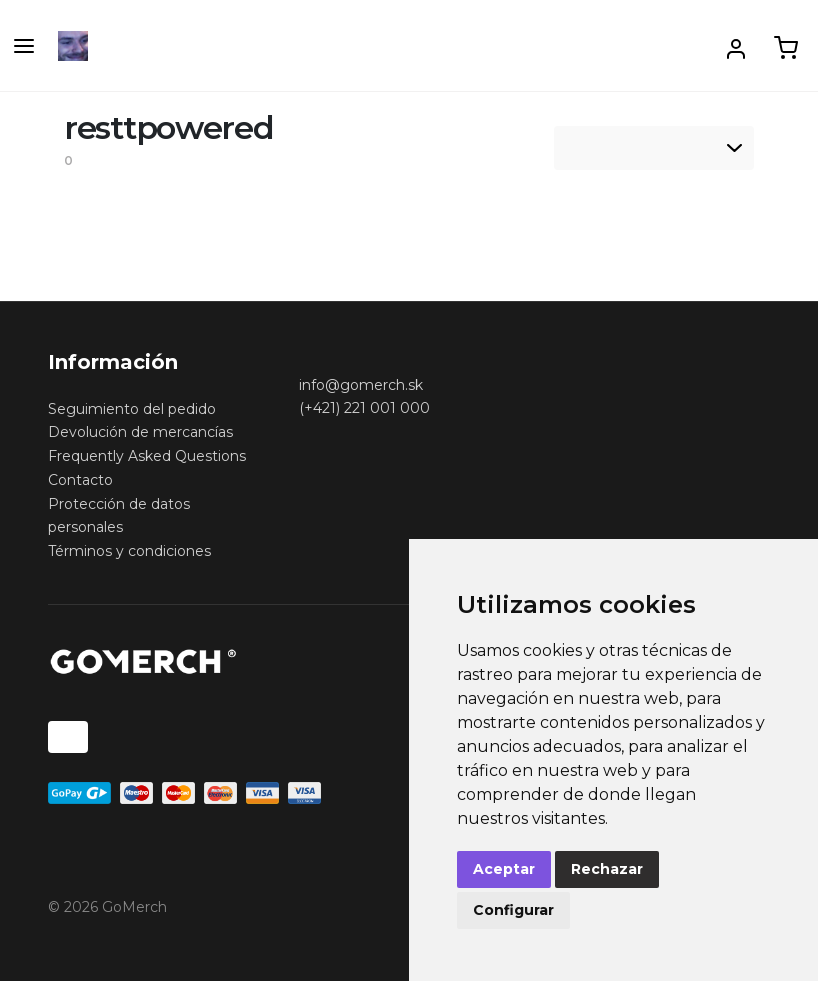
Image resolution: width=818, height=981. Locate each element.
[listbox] (654, 148)
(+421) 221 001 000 (364, 408)
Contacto (80, 480)
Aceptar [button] (504, 869)
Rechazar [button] (607, 869)
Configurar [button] (513, 910)
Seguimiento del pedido (132, 409)
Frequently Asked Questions (147, 456)
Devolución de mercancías (140, 432)
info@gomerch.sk (361, 385)
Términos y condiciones (129, 551)
